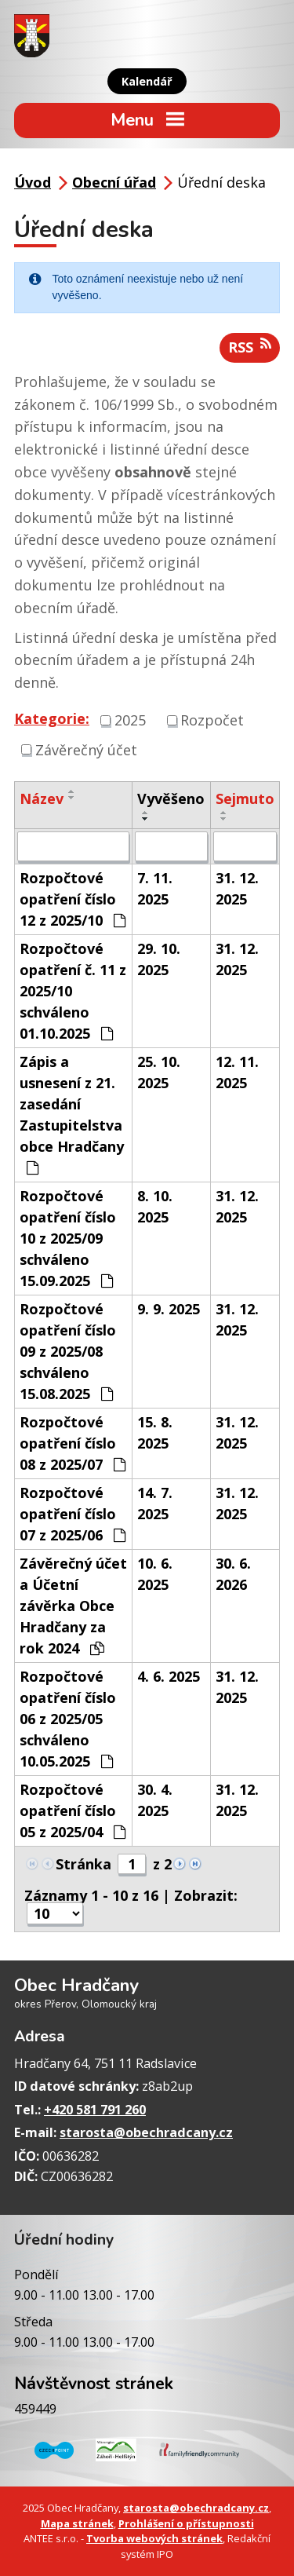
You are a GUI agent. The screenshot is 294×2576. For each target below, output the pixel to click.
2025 (130, 720)
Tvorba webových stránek (154, 2538)
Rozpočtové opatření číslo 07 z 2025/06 (72, 1513)
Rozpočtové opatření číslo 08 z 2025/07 (72, 1443)
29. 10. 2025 (158, 959)
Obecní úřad (114, 182)
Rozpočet (212, 720)
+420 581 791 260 (95, 2109)
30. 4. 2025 (154, 1800)
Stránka (83, 1863)
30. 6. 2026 (233, 1574)
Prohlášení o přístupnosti (186, 2523)
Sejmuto (245, 798)
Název (42, 798)
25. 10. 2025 (158, 1072)
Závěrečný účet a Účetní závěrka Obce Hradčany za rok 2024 (73, 1605)
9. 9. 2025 (168, 1308)
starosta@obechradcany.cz (146, 2132)
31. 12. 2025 (237, 888)
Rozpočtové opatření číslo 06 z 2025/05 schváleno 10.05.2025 (68, 1718)
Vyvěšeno (171, 798)
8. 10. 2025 (154, 1206)
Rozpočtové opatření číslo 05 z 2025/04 (72, 1810)
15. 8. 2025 (154, 1432)
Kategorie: (51, 718)
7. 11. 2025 (154, 888)
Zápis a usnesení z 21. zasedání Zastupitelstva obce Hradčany (72, 1113)
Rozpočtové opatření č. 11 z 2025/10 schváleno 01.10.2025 (73, 991)
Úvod (32, 182)
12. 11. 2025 (237, 1072)
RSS (249, 346)
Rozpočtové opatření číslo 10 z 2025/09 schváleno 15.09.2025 (68, 1238)
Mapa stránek (77, 2523)
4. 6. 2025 (168, 1676)
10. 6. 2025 (154, 1574)
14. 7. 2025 (154, 1503)
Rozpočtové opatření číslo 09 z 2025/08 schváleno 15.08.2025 (68, 1351)
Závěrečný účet (86, 749)
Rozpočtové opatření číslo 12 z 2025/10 (72, 899)
